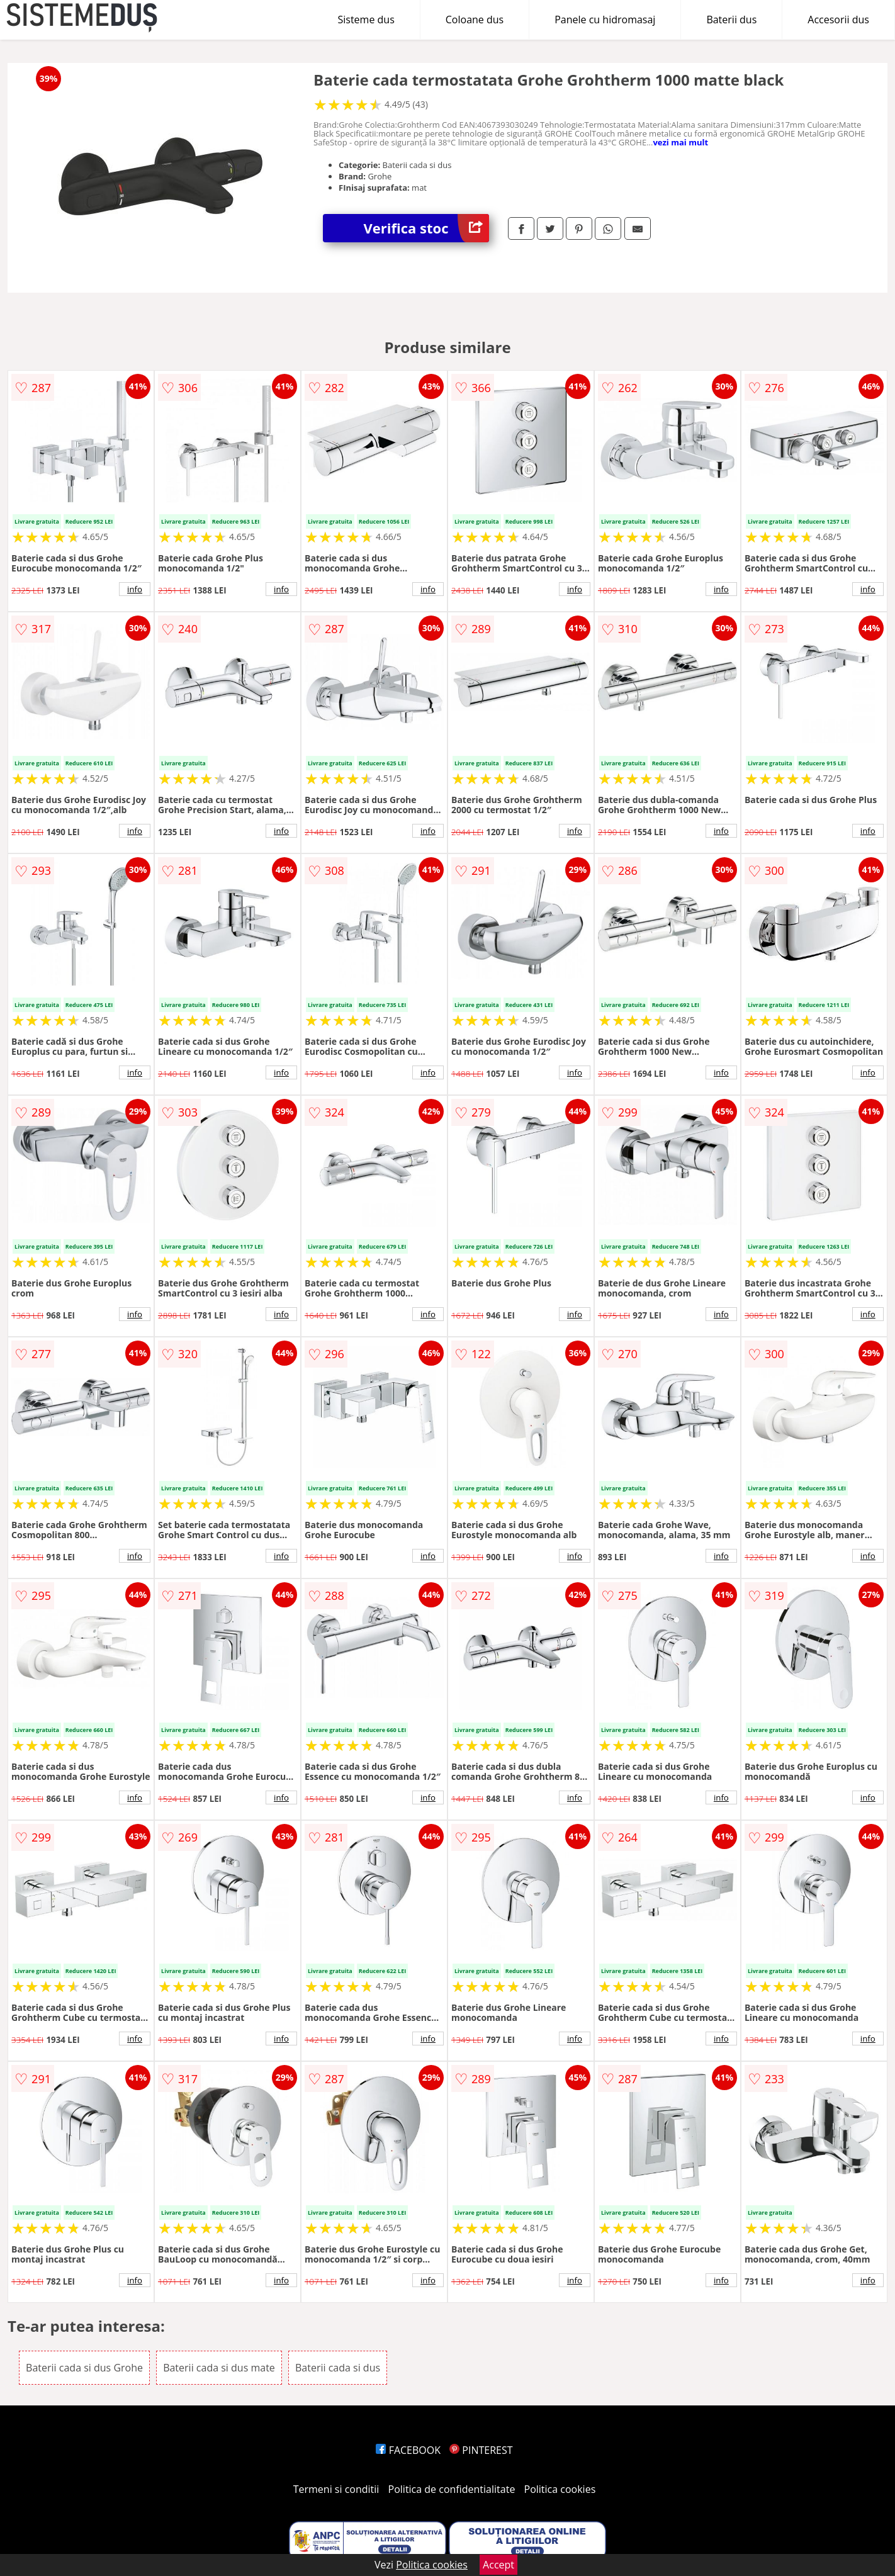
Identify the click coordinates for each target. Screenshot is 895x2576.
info (134, 589)
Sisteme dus (365, 19)
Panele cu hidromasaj (604, 19)
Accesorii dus (838, 19)
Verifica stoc (426, 228)
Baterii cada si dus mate (219, 2368)
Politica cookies (560, 2489)
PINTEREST (480, 2450)
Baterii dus (731, 19)
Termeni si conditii (336, 2489)
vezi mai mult (680, 142)
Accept (498, 2565)
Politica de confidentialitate (451, 2489)
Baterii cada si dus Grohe (84, 2368)
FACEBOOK (408, 2450)
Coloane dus (475, 19)
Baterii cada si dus (337, 2368)
